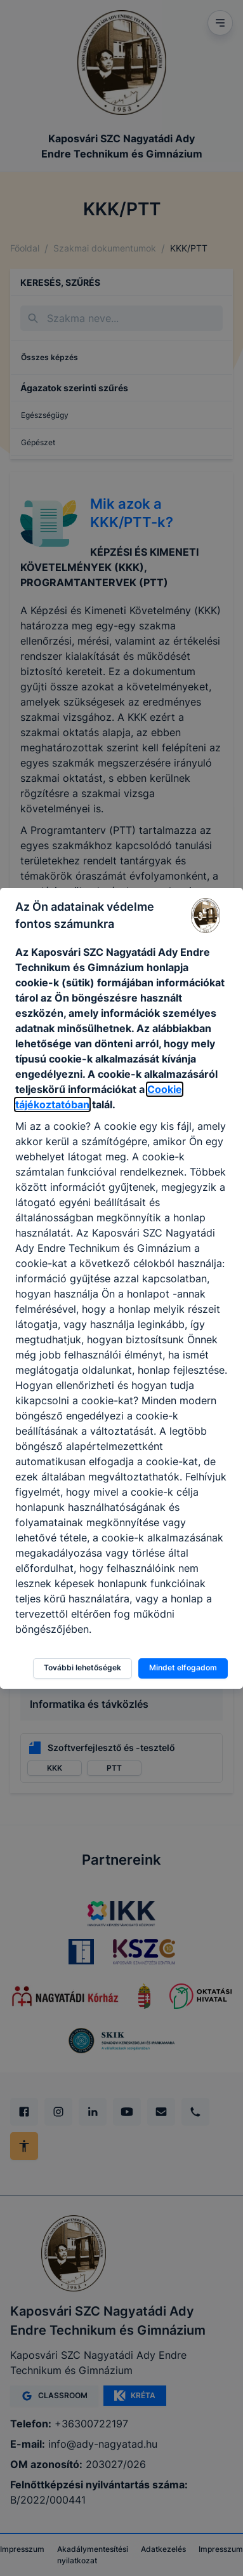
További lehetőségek (82, 1667)
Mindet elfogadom (183, 1667)
